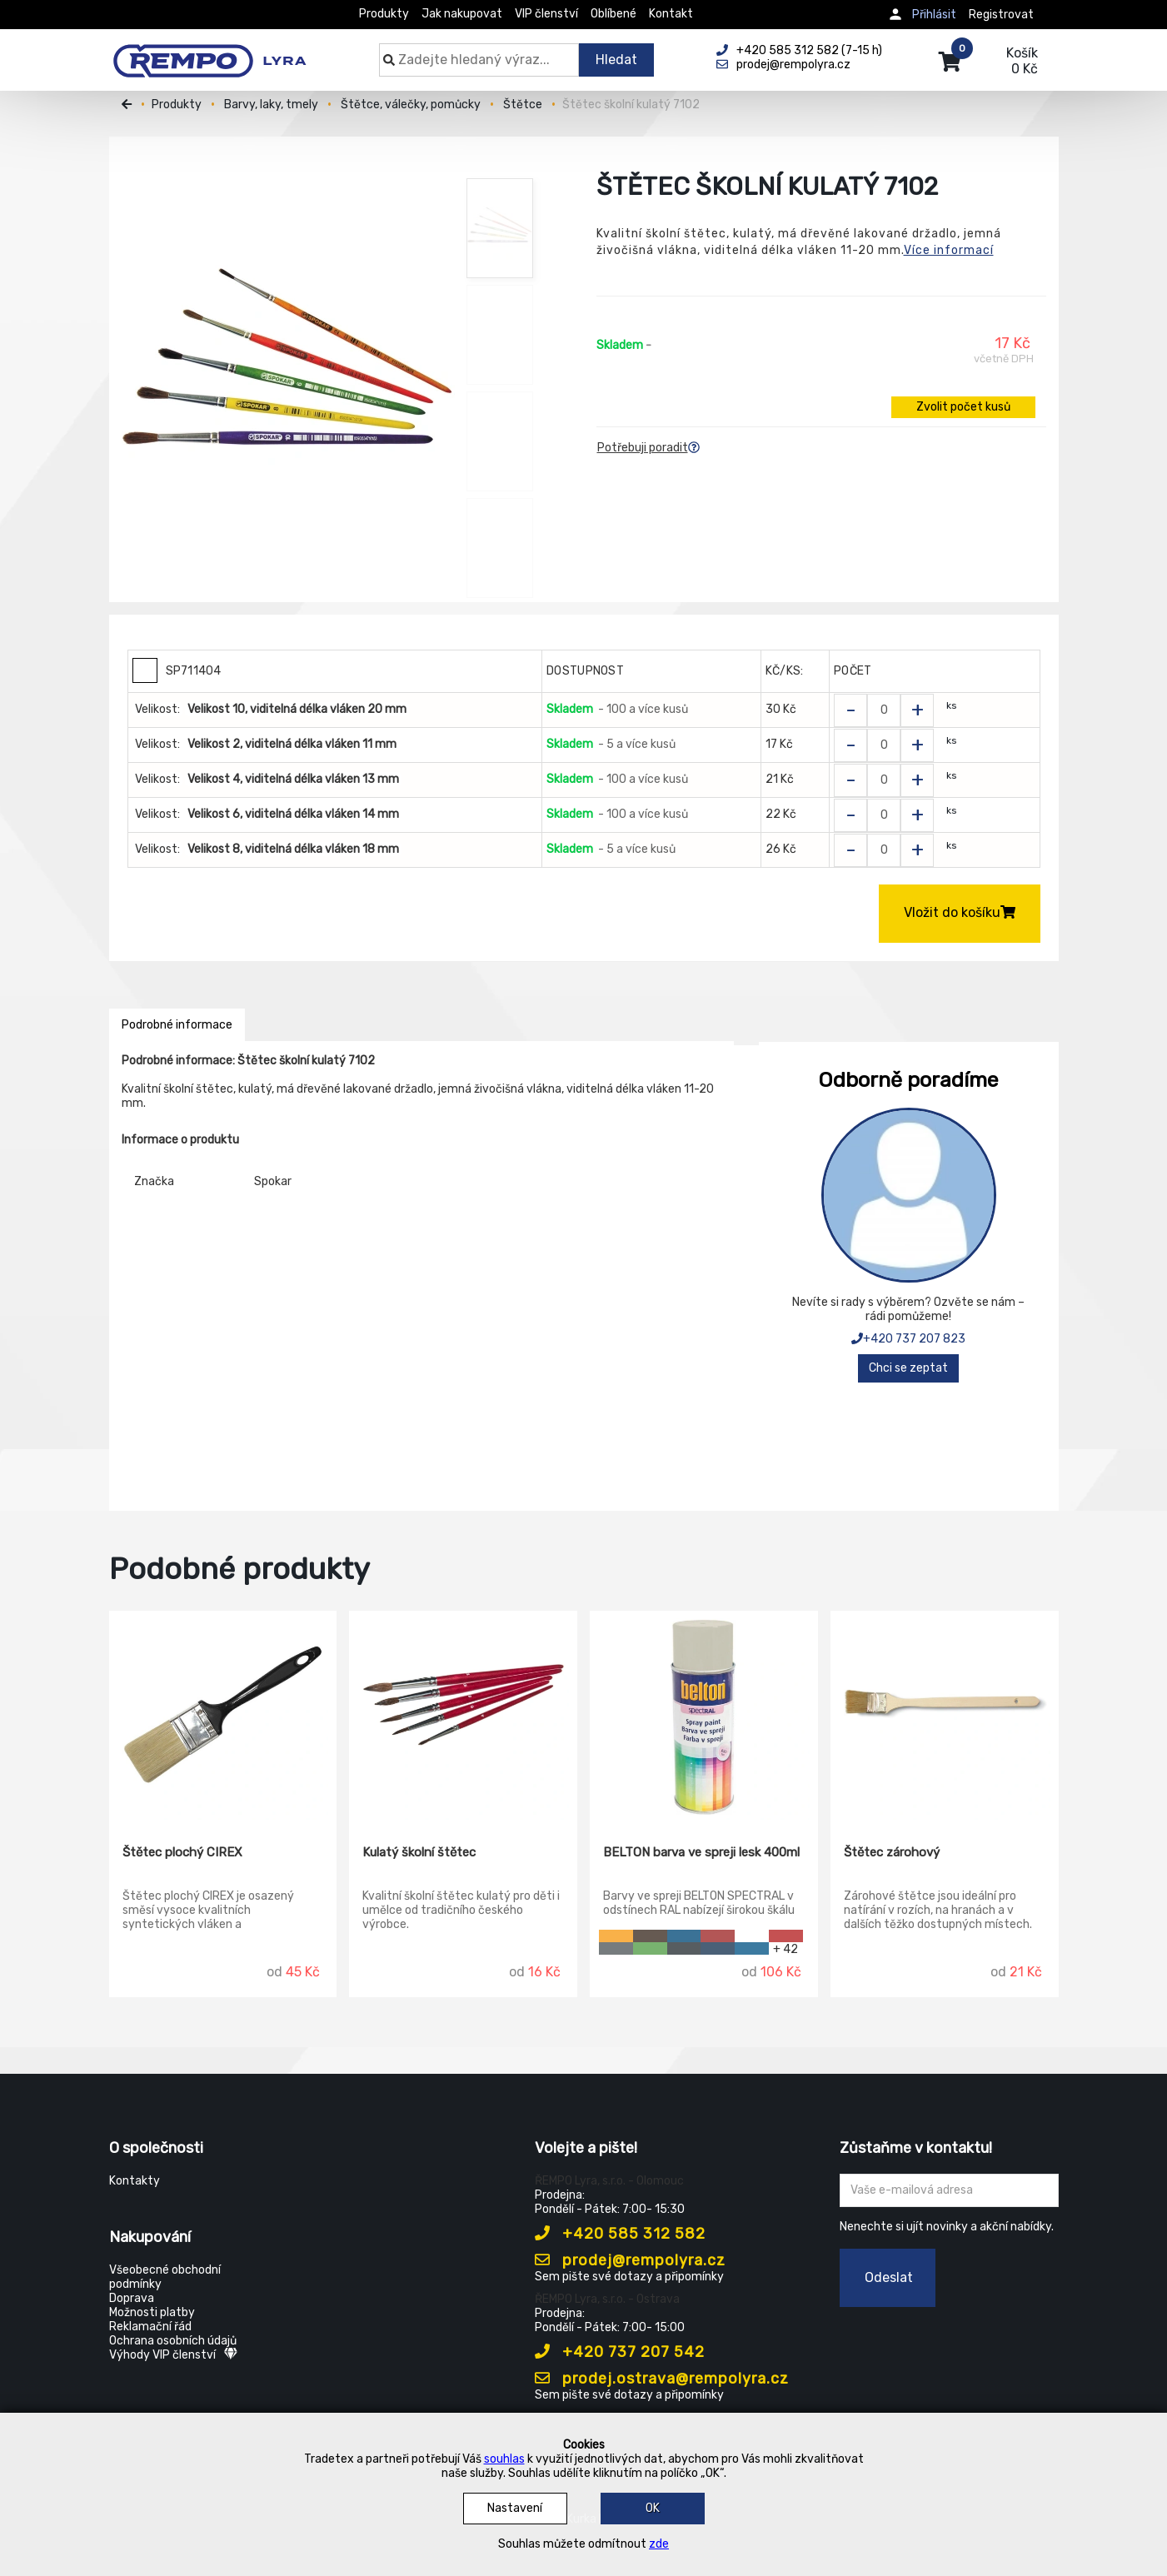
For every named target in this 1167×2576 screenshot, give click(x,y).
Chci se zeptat (908, 1368)
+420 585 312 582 (620, 2234)
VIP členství (546, 14)
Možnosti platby (152, 2312)
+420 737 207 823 (908, 1339)
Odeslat (889, 2277)
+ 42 (785, 1948)
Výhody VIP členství (173, 2355)
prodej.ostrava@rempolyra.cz (662, 2378)
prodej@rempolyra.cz (630, 2260)
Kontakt (671, 14)
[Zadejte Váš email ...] (949, 2190)
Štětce (522, 104)
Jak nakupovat (461, 14)
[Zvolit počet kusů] (883, 710)
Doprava (131, 2298)
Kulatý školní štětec (419, 1852)
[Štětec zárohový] (944, 1716)
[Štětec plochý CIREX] (223, 1716)
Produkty (384, 14)
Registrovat (1001, 14)
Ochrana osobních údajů (173, 2341)
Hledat (616, 59)
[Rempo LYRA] (209, 51)
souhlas (504, 2459)
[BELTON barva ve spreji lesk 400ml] (704, 1716)
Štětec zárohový (892, 1852)
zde (659, 2544)
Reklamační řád (150, 2326)
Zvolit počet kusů (963, 407)
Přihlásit (934, 14)
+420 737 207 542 (620, 2352)
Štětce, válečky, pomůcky (411, 104)
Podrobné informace (177, 1025)
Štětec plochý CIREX (182, 1852)
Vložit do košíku (959, 912)
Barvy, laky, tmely (271, 104)
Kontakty (134, 2181)
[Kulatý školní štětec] (463, 1716)
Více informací (949, 250)
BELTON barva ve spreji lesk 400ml (701, 1852)
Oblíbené (613, 14)
